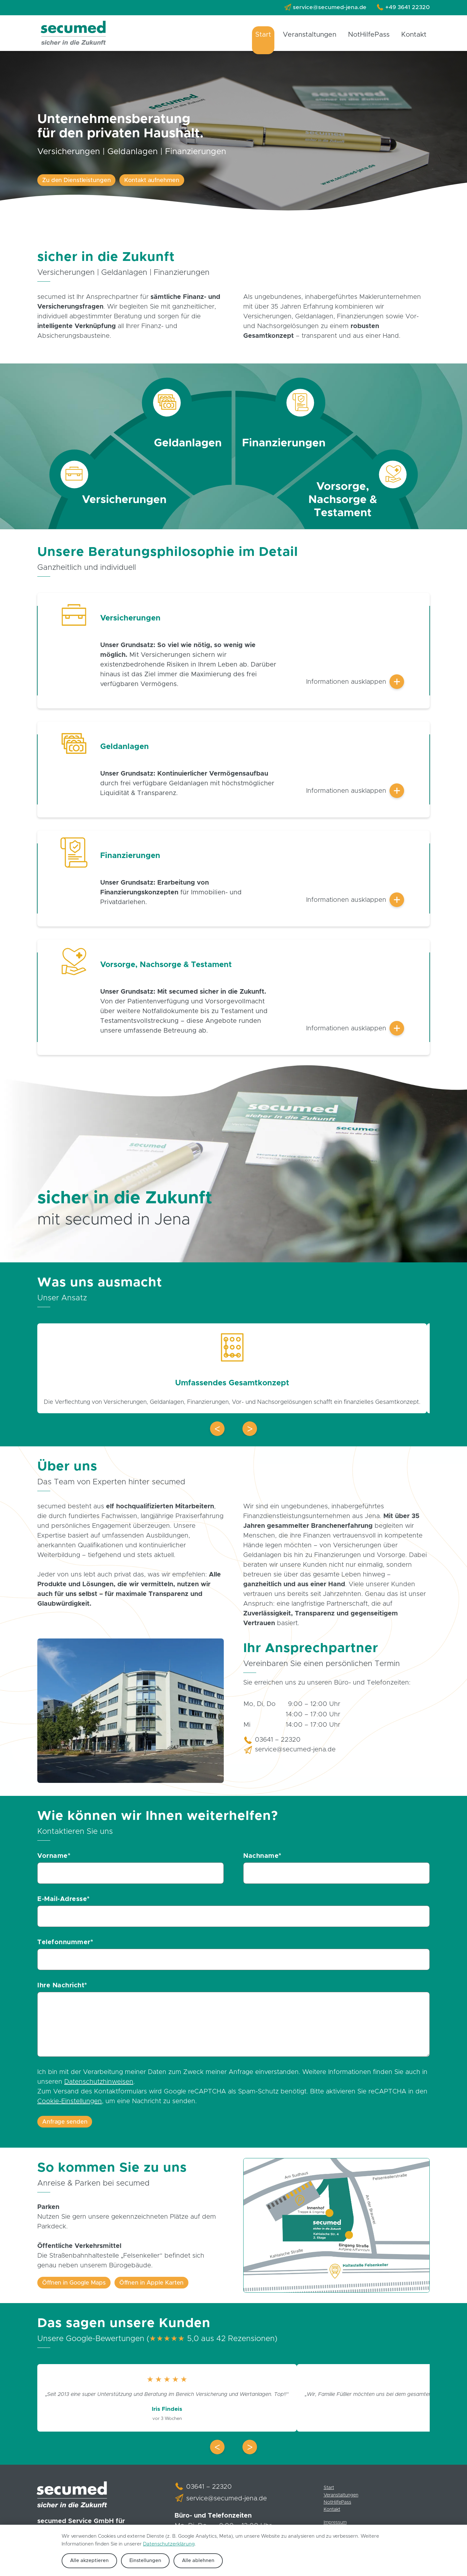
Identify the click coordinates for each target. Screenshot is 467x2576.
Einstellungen (140, 2560)
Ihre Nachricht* (62, 1990)
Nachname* (262, 1858)
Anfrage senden (62, 2127)
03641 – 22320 (278, 1741)
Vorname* (53, 1858)
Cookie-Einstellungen (69, 2106)
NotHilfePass (371, 34)
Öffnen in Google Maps (71, 2288)
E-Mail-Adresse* (63, 1902)
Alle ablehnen (190, 2560)
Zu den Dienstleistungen (73, 180)
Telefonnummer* (65, 1946)
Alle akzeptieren (87, 2560)
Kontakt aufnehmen (143, 180)
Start (272, 34)
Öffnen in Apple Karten (144, 2288)
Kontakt (414, 34)
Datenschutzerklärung (169, 2544)
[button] (217, 1430)
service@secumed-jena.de (335, 7)
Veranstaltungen (316, 34)
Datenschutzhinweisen (98, 2086)
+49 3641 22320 (409, 7)
